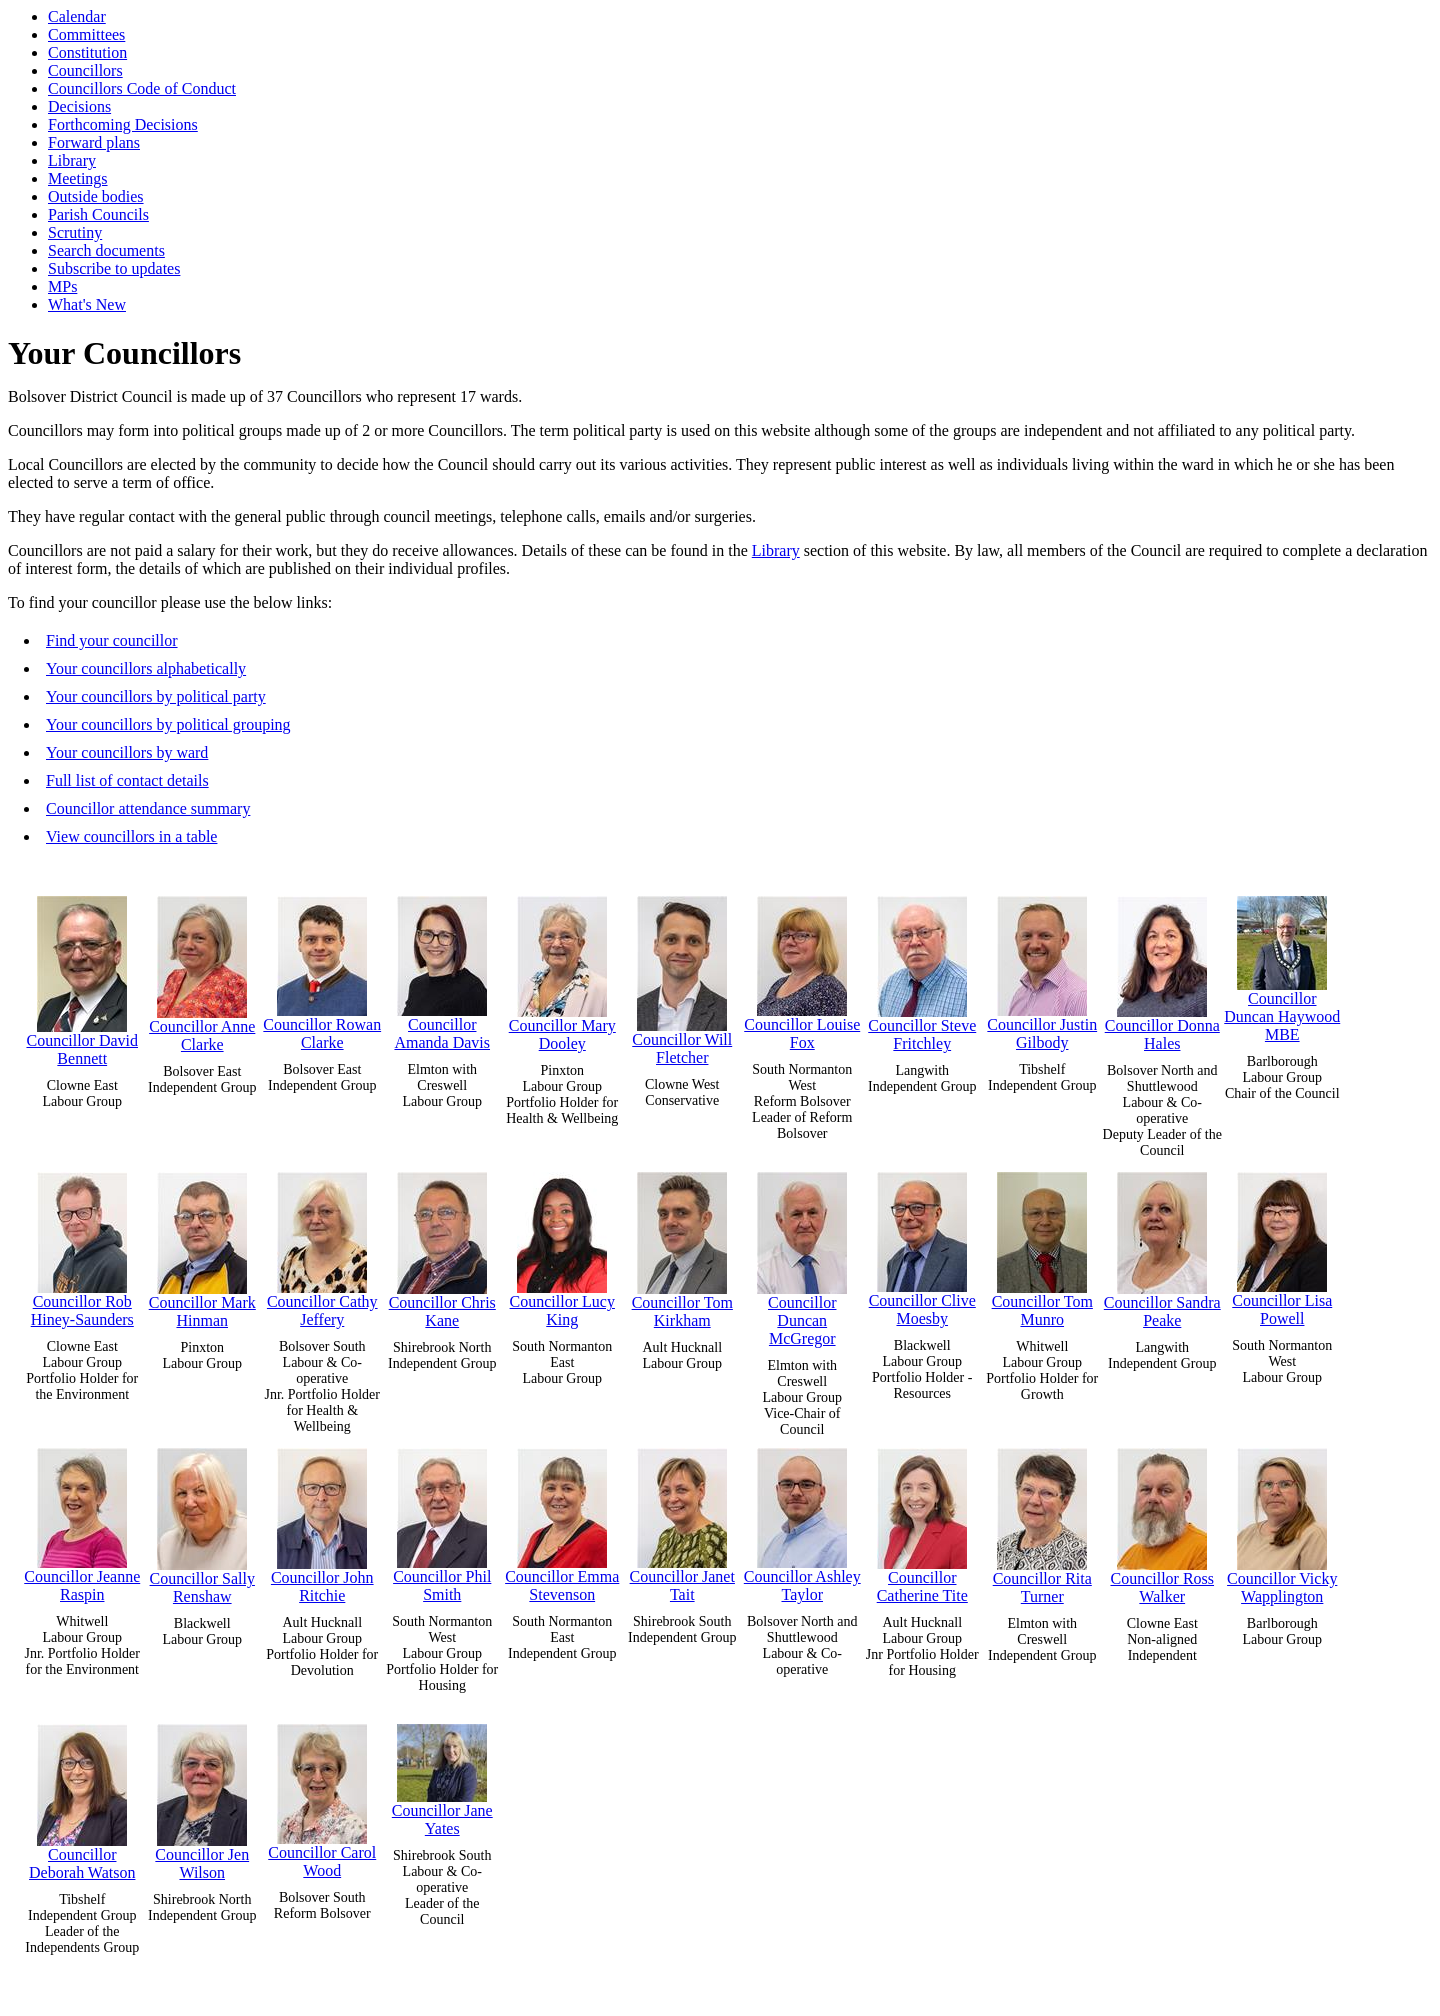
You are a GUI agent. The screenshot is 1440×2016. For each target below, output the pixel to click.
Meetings (78, 178)
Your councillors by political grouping (168, 724)
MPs (62, 286)
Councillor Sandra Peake (1162, 1245)
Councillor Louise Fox (802, 968)
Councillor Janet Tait (682, 1520)
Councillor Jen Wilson (202, 1797)
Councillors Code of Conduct (142, 88)
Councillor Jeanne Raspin (82, 1520)
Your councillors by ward (127, 752)
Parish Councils (98, 214)
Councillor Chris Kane (442, 1245)
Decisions (79, 106)
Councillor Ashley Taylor (802, 1520)
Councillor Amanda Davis (442, 968)
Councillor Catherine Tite (922, 1521)
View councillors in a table (131, 836)
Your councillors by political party (156, 696)
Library (72, 160)
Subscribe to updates (114, 268)
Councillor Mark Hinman (202, 1245)
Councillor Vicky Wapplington (1282, 1521)
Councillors (85, 70)
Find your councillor (112, 640)
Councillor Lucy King (562, 1245)
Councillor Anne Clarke (202, 969)
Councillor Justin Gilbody (1042, 968)
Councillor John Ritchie (322, 1521)
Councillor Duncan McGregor (802, 1254)
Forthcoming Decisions (123, 124)
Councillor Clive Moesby (922, 1244)
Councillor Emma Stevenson (562, 1520)
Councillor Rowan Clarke (322, 968)
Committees (86, 34)
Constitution (87, 52)
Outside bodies (96, 196)
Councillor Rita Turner (1042, 1521)
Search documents (106, 250)
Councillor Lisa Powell (1282, 1244)
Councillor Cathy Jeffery (322, 1245)
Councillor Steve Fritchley (922, 969)
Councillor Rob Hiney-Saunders (82, 1245)
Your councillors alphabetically (146, 668)
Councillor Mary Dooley (562, 969)
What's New (87, 304)
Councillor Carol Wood (322, 1796)
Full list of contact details (127, 780)
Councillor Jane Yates (442, 1775)
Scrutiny (75, 232)
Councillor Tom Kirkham (682, 1245)
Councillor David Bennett (82, 976)
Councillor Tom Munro (1042, 1245)
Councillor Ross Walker (1162, 1521)
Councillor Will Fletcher (682, 976)
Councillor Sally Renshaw (202, 1521)
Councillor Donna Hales (1162, 969)
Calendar (77, 16)
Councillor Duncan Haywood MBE (1282, 964)
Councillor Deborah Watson (82, 1797)
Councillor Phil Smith (442, 1520)
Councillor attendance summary (148, 808)
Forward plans (94, 142)
